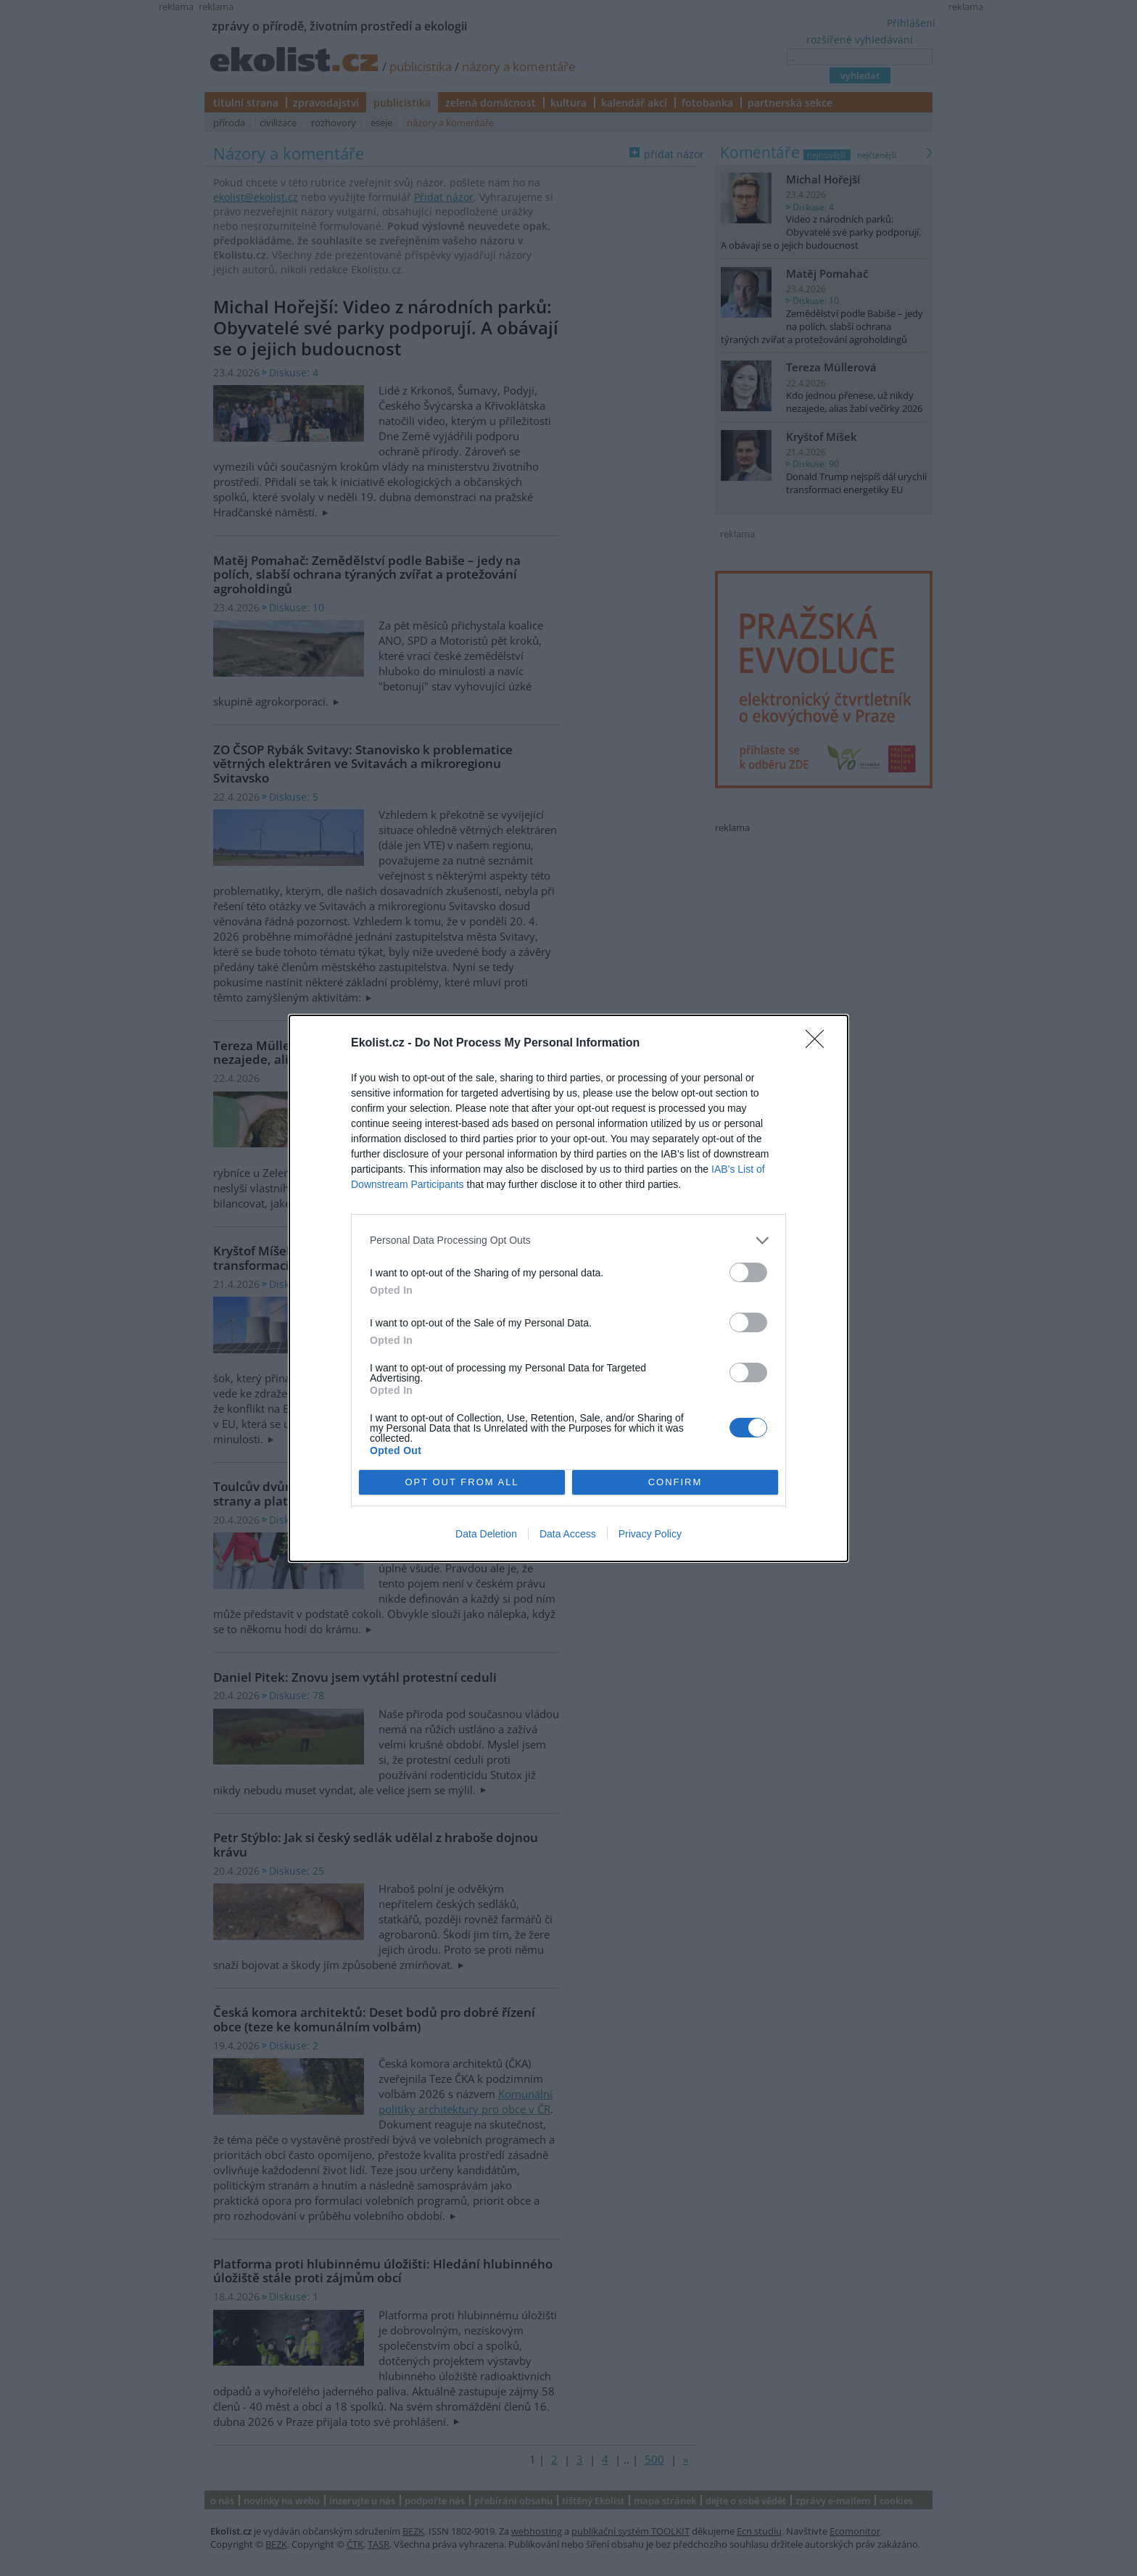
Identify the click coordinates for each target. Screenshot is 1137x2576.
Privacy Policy (650, 1534)
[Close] (819, 1043)
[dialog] (568, 1288)
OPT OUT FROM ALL (461, 1482)
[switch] (748, 1272)
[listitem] (568, 1240)
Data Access (567, 1534)
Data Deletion (486, 1534)
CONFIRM (675, 1482)
